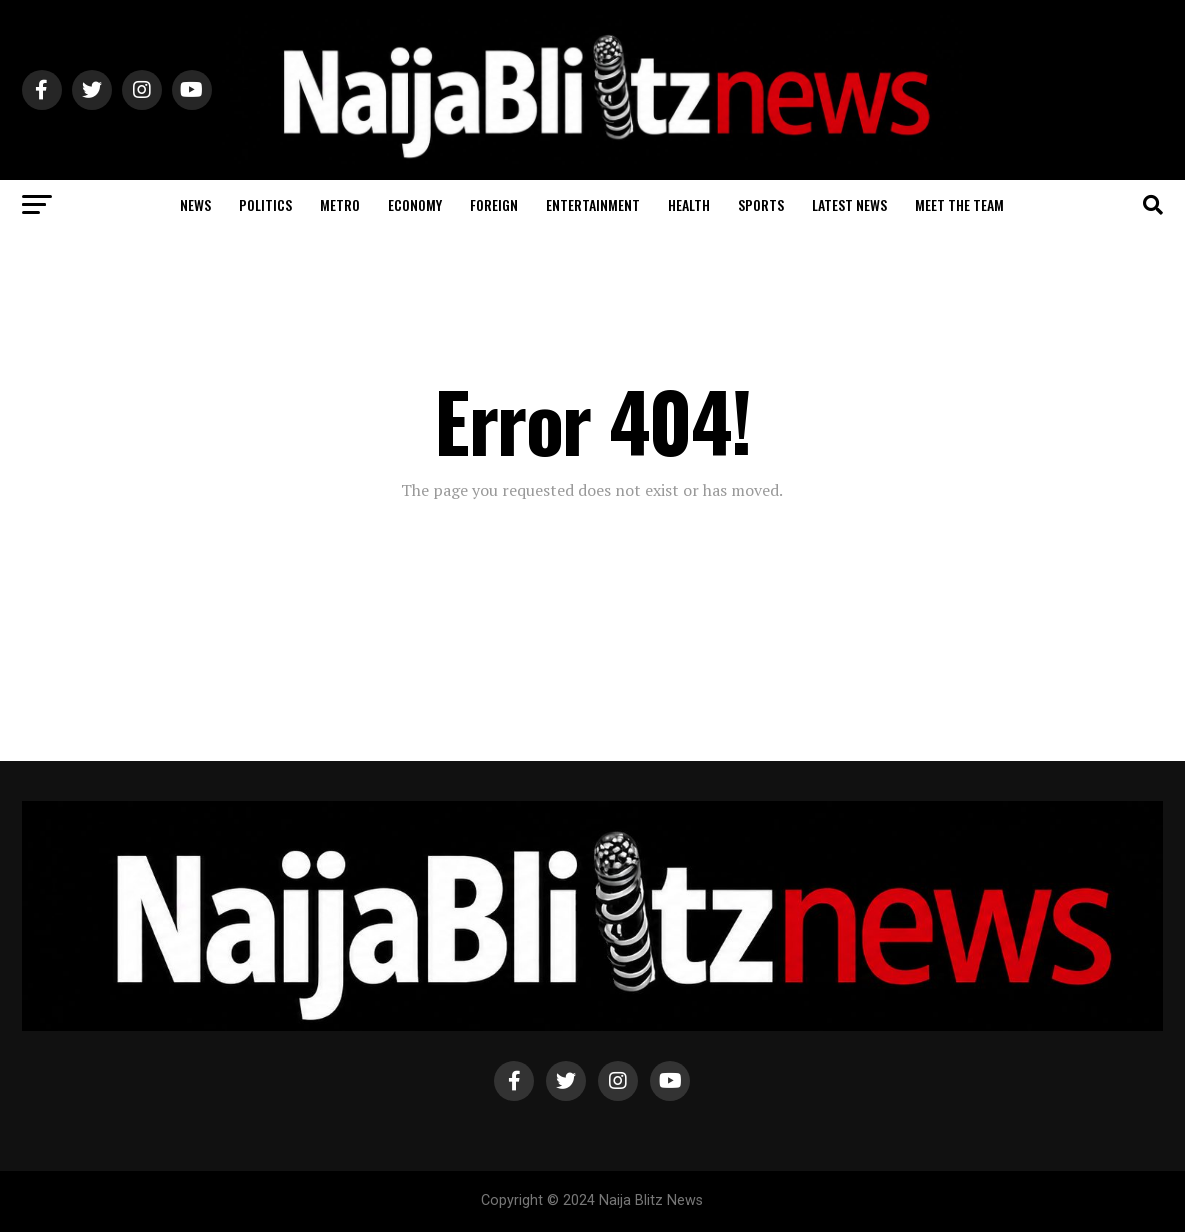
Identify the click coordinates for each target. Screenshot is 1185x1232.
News (195, 204)
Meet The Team (959, 204)
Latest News (849, 204)
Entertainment (593, 204)
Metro (340, 204)
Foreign (494, 204)
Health (689, 204)
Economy (415, 204)
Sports (761, 204)
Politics (265, 204)
